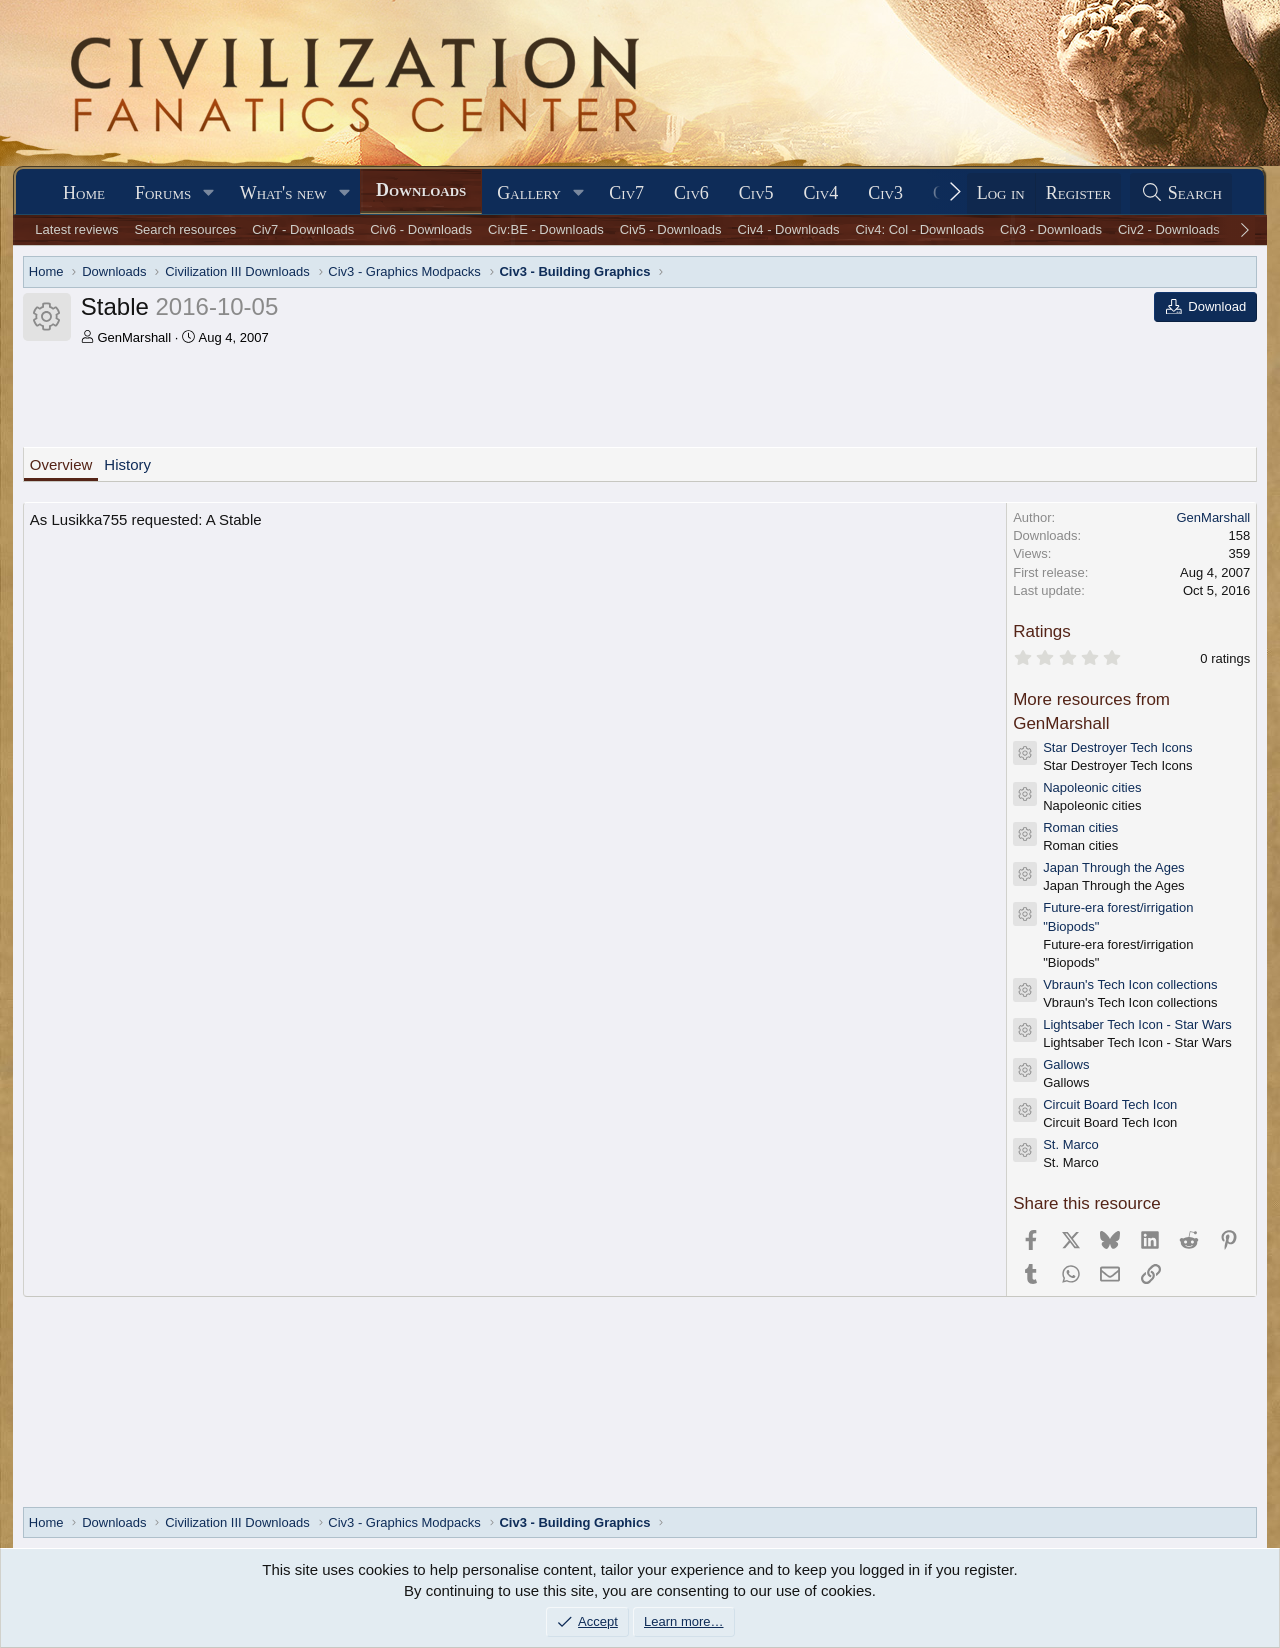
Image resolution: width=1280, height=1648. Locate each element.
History (127, 464)
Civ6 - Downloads (421, 229)
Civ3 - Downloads (1051, 229)
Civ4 (821, 193)
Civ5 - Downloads (671, 229)
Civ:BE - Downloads (546, 229)
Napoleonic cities (1092, 787)
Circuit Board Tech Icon (1110, 1104)
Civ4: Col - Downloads (919, 229)
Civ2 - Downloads (1169, 229)
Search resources (185, 229)
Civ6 (691, 193)
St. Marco (1071, 1144)
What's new (283, 193)
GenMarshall (134, 337)
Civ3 (885, 193)
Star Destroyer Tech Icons (1117, 747)
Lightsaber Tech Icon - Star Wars (1137, 1024)
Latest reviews (76, 229)
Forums (163, 193)
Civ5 (756, 193)
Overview (61, 464)
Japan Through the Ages (1113, 867)
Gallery (529, 193)
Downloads (421, 190)
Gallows (1066, 1064)
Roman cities (1080, 827)
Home (84, 193)
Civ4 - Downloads (789, 229)
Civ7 (626, 193)
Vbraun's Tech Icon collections (1130, 984)
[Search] (1181, 193)
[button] (209, 193)
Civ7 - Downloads (303, 229)
